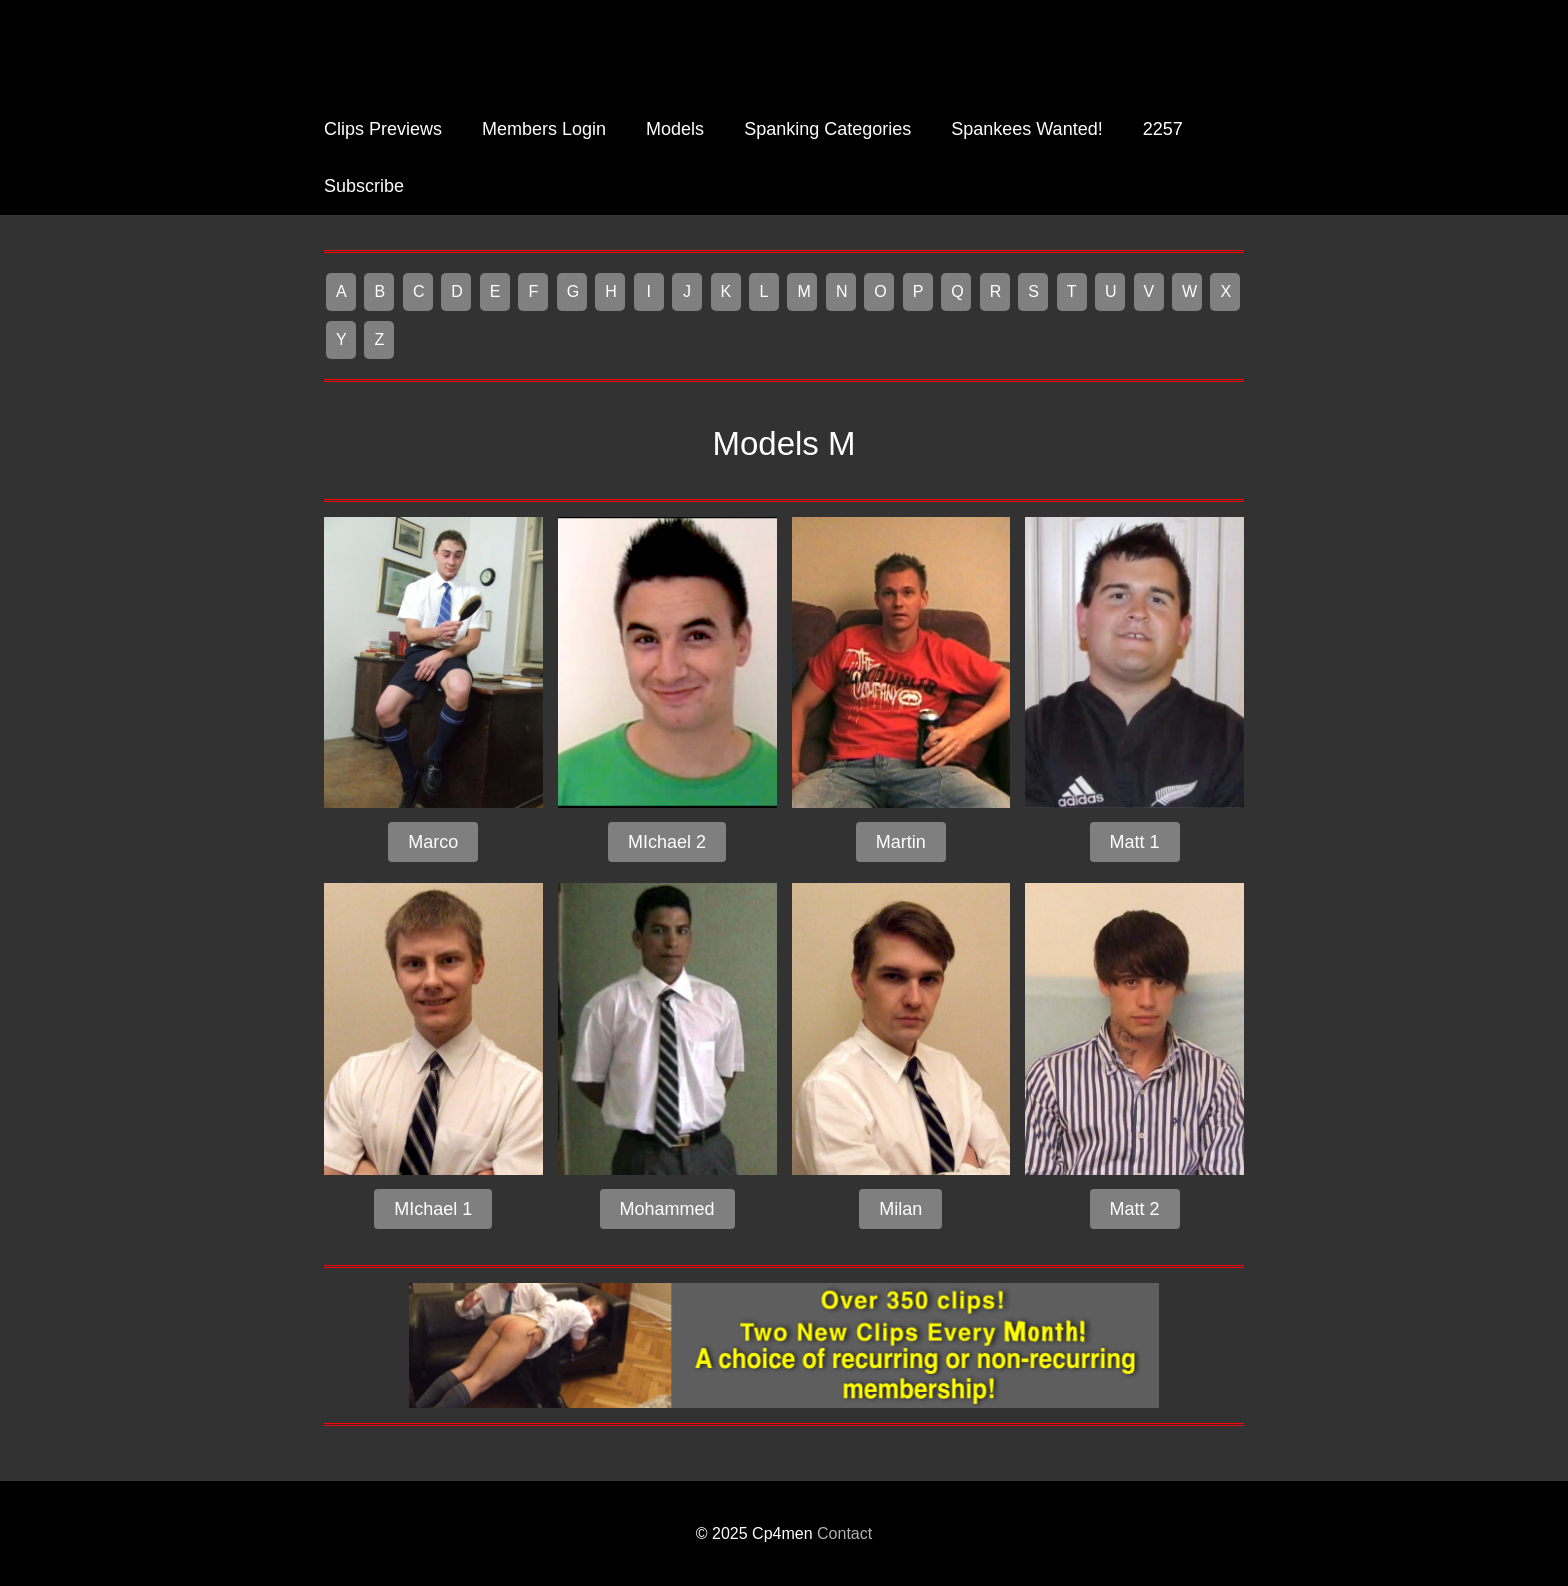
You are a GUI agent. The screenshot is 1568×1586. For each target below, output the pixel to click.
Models (675, 129)
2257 (1163, 129)
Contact (844, 1533)
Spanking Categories (827, 129)
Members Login (544, 129)
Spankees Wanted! (1026, 129)
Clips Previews (383, 129)
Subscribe (364, 186)
